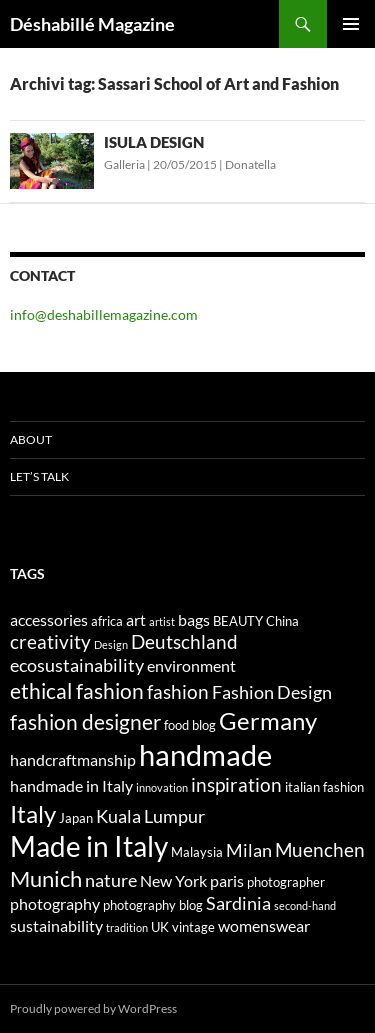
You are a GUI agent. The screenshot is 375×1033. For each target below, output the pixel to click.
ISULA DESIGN (154, 142)
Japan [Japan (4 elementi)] (76, 818)
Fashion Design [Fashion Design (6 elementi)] (272, 692)
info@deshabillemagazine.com (104, 314)
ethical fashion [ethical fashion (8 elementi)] (77, 691)
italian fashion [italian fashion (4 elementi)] (324, 787)
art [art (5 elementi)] (136, 619)
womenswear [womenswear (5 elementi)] (264, 925)
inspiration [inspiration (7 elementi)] (236, 784)
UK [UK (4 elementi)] (160, 927)
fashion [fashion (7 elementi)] (178, 691)
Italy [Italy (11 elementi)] (33, 813)
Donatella (250, 164)
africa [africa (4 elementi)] (107, 621)
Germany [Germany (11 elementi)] (268, 720)
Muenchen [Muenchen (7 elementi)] (320, 849)
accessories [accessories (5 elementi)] (49, 619)
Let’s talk (39, 476)
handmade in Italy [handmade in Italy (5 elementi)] (71, 785)
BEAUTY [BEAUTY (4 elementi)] (238, 621)
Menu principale (351, 24)
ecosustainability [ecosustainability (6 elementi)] (77, 665)
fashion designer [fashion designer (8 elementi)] (85, 722)
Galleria (124, 164)
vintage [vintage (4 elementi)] (193, 927)
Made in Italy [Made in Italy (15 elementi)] (89, 846)
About (31, 439)
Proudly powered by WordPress (93, 1008)
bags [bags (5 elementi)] (194, 619)
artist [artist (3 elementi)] (162, 621)
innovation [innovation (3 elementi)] (162, 787)
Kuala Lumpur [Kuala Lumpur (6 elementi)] (150, 816)
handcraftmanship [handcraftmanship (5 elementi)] (73, 759)
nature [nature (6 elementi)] (111, 880)
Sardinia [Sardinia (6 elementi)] (238, 903)
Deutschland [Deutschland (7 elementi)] (184, 641)
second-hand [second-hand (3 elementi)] (305, 905)
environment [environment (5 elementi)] (191, 665)
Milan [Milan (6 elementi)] (249, 850)
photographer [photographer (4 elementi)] (286, 882)
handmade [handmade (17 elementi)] (205, 754)
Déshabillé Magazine (92, 24)
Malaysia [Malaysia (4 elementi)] (197, 852)
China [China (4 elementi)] (282, 621)
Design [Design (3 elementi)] (111, 644)
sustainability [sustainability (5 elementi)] (56, 925)
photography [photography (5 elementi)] (55, 903)
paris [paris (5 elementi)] (227, 880)
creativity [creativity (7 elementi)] (50, 641)
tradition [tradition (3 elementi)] (127, 927)
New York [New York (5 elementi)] (173, 880)
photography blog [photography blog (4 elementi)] (153, 905)
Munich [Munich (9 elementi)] (46, 878)
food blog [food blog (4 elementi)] (190, 725)
